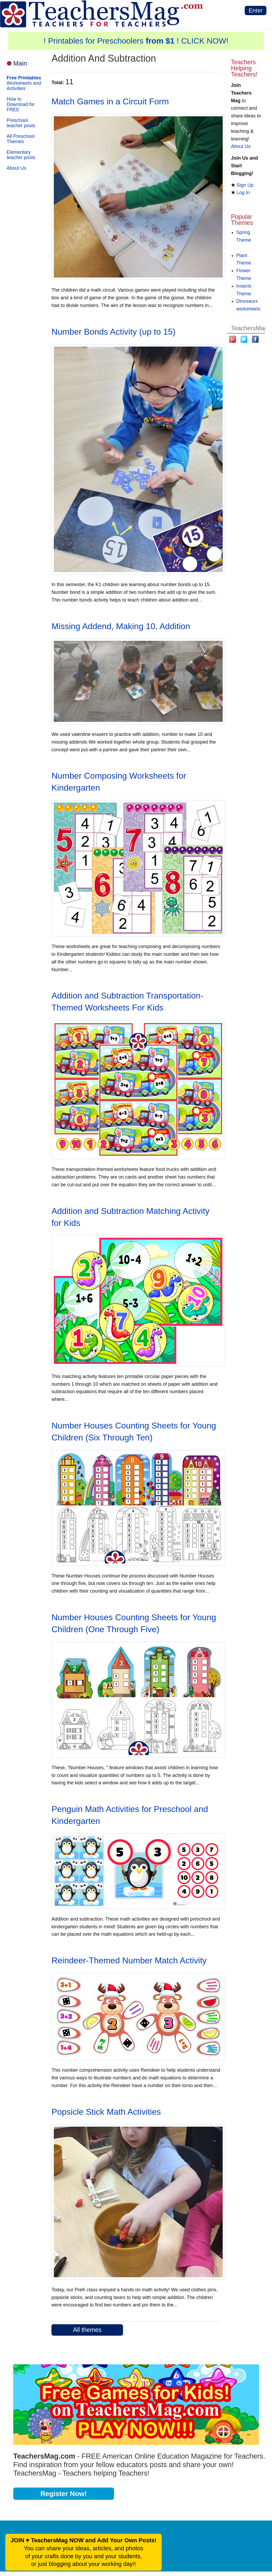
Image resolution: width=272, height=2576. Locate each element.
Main (20, 63)
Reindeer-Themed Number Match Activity (129, 1960)
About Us (16, 168)
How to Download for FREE (21, 104)
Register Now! (64, 2494)
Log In (243, 192)
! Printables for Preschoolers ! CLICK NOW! (136, 40)
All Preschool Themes (20, 139)
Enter (256, 10)
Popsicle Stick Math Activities (106, 2112)
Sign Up (244, 185)
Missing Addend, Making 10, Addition (120, 626)
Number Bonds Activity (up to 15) (113, 331)
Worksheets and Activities (24, 83)
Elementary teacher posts (21, 155)
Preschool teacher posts (21, 123)
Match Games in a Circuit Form (110, 101)
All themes (87, 2329)
